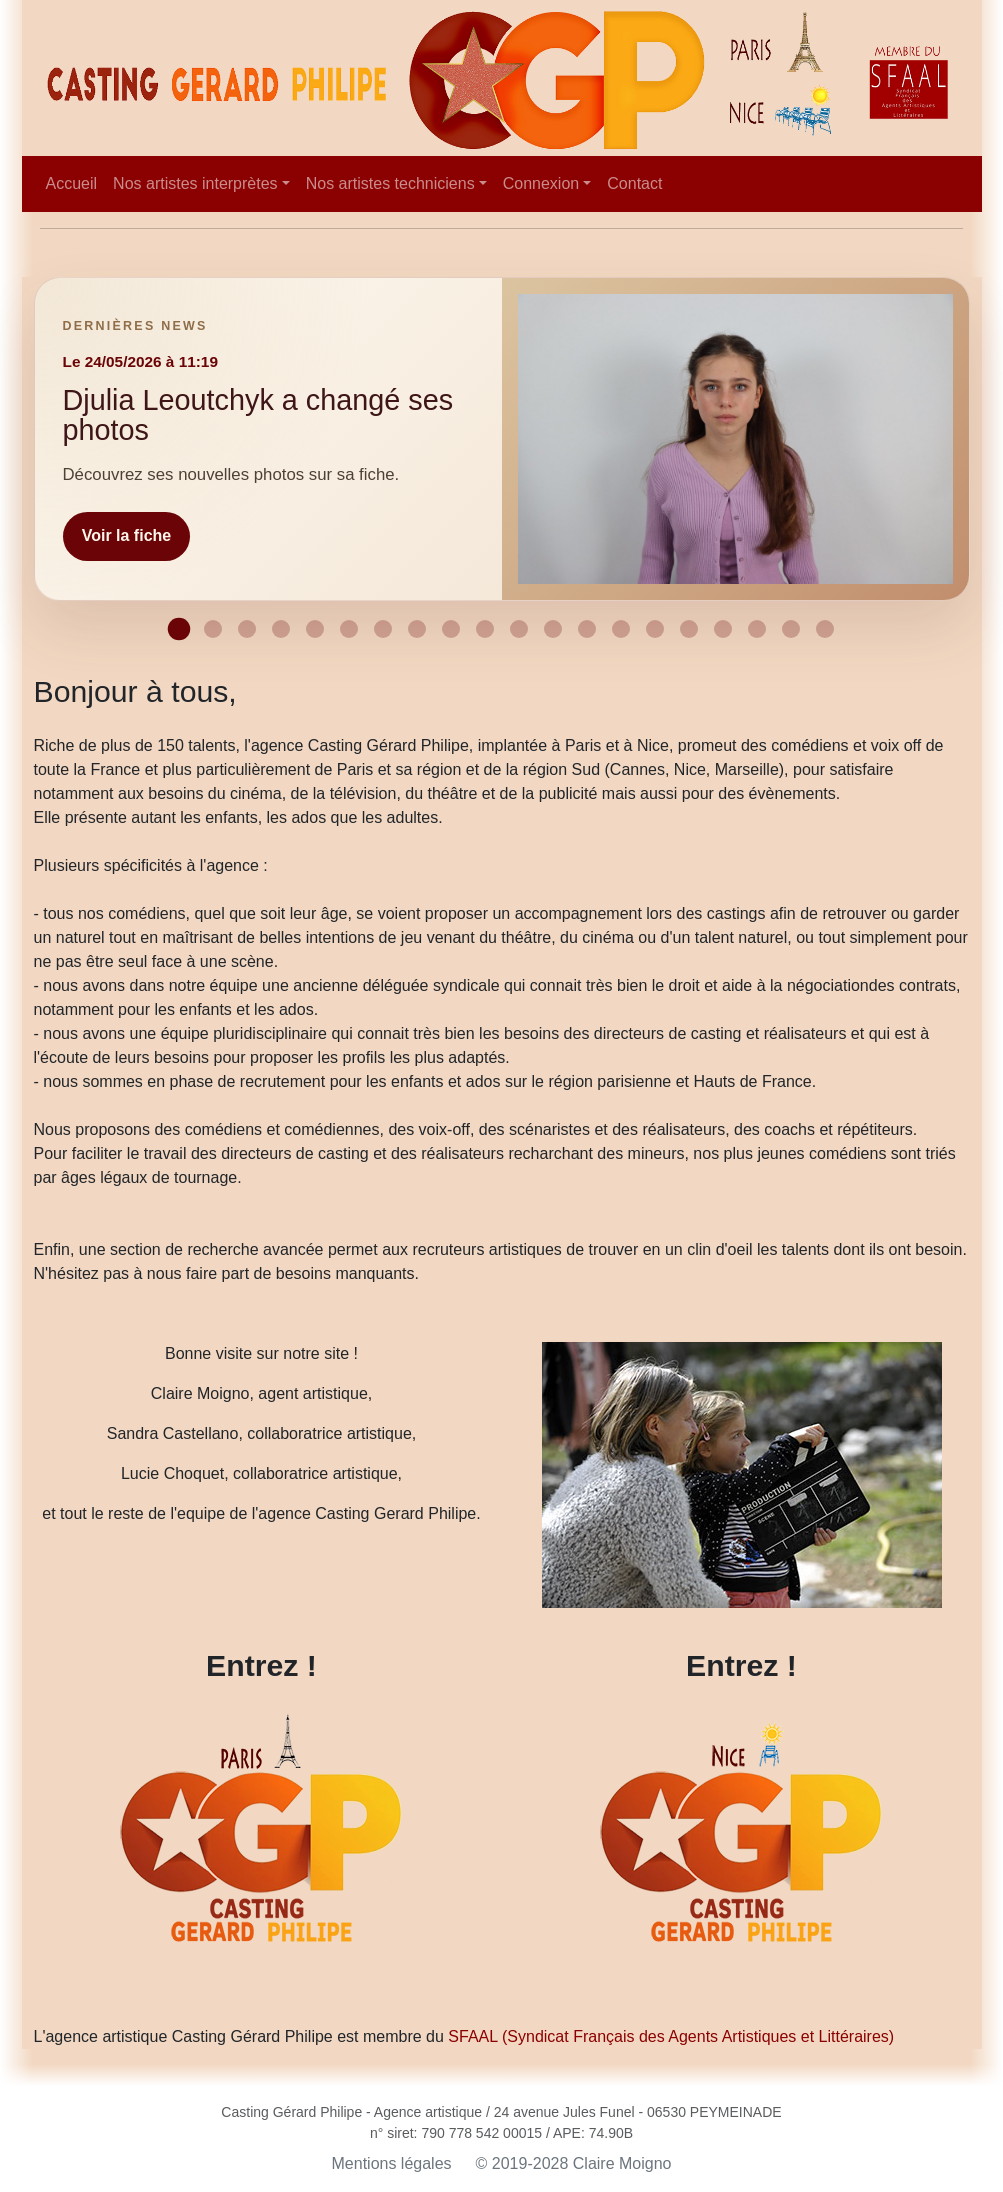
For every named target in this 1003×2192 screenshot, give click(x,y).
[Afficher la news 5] (315, 629)
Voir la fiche (127, 535)
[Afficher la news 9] (451, 629)
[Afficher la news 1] (178, 629)
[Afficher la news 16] (689, 629)
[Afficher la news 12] (553, 629)
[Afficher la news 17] (723, 629)
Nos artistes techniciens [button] (390, 183)
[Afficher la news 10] (485, 629)
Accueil (72, 183)
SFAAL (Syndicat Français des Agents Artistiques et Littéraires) (671, 2036)
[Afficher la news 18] (757, 629)
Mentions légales (392, 2163)
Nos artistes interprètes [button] (195, 183)
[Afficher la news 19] (791, 629)
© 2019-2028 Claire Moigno (574, 2163)
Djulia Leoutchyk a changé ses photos (258, 414)
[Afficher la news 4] (281, 629)
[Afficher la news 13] (587, 629)
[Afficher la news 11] (519, 629)
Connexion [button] (541, 183)
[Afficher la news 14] (621, 629)
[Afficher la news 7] (383, 629)
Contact (634, 183)
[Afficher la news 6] (349, 629)
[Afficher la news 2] (213, 629)
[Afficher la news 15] (655, 629)
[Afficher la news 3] (247, 629)
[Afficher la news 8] (417, 629)
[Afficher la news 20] (825, 629)
